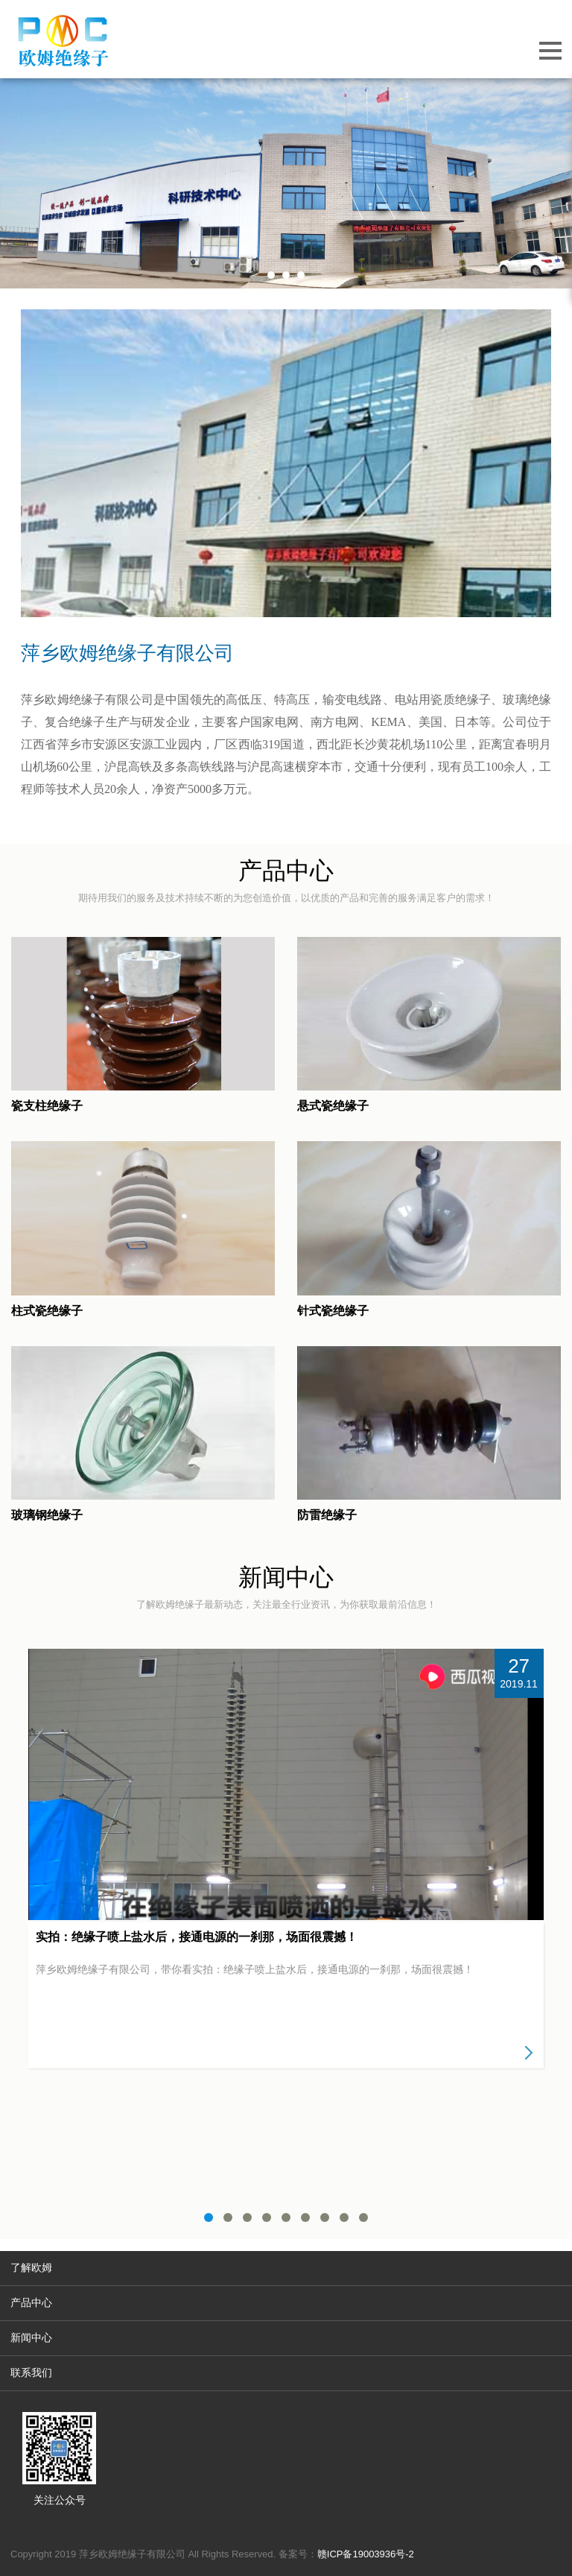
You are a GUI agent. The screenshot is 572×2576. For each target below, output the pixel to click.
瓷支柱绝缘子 (47, 1105)
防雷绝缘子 (327, 1515)
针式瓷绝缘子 (333, 1310)
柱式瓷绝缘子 (47, 1310)
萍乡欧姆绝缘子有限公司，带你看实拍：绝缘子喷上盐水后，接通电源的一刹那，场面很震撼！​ (255, 1969)
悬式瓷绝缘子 (333, 1105)
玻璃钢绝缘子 (47, 1515)
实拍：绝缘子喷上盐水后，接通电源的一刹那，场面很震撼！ (197, 1937)
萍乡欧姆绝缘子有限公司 (127, 653)
